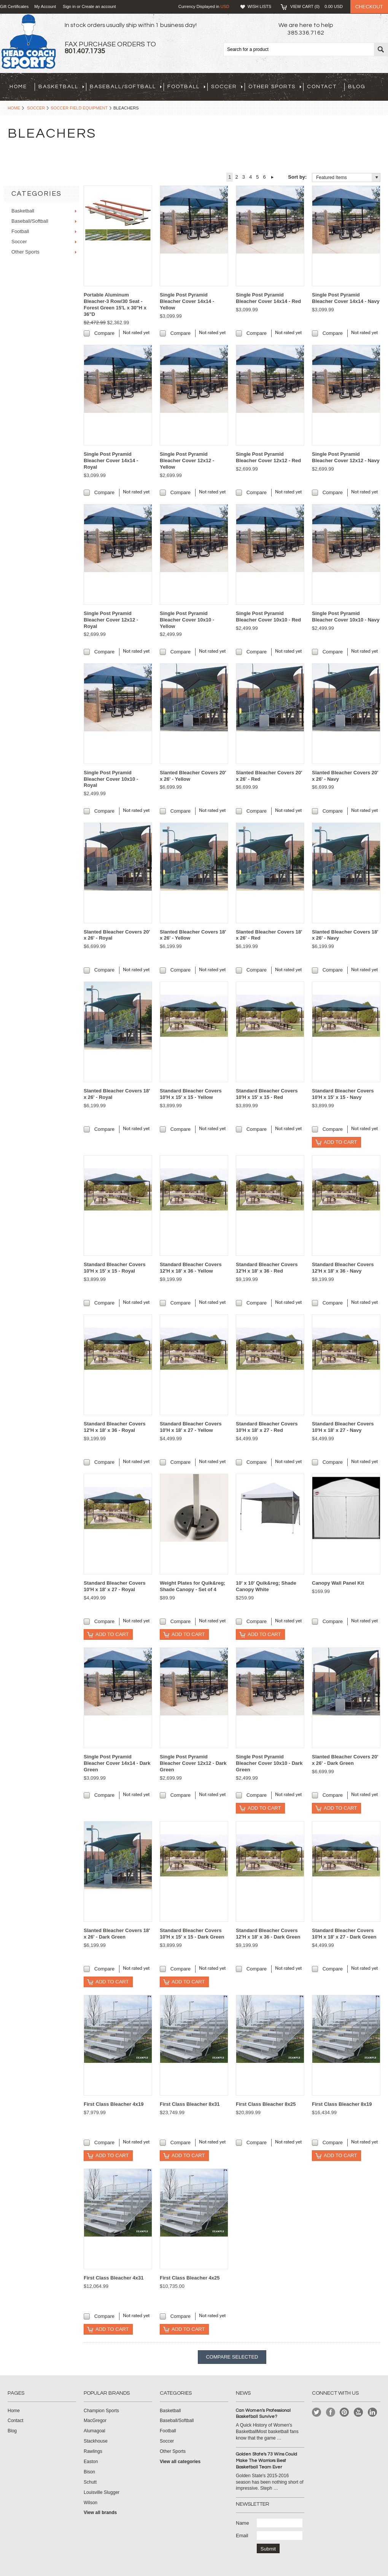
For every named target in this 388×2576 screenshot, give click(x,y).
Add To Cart (340, 1142)
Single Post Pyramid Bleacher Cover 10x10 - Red (268, 616)
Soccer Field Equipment (79, 108)
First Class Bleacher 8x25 (266, 2104)
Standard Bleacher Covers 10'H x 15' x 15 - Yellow (191, 1094)
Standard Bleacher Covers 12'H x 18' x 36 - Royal (115, 1427)
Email (242, 2535)
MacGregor (95, 2420)
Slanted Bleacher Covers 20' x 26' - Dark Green (345, 1760)
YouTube (358, 2412)
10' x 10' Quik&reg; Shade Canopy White (266, 1586)
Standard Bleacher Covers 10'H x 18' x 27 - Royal (115, 1586)
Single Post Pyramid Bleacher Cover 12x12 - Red (268, 457)
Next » (272, 177)
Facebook (331, 2412)
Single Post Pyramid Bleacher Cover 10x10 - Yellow (187, 619)
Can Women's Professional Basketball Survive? (263, 2413)
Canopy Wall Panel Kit (338, 1583)
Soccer (227, 86)
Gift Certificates (14, 6)
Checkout (369, 7)
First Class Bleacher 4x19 (114, 2104)
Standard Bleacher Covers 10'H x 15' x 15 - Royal (115, 1268)
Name (242, 2523)
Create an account (99, 6)
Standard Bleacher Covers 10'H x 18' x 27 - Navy (343, 1427)
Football (186, 86)
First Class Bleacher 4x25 (190, 2278)
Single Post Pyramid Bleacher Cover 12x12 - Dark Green (193, 1763)
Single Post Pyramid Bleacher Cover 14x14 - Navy (346, 298)
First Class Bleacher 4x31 (114, 2278)
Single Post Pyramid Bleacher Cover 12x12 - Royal (111, 619)
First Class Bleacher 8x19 (342, 2104)
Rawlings (93, 2451)
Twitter (316, 2412)
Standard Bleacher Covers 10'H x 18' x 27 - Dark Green (344, 1934)
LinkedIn (372, 2412)
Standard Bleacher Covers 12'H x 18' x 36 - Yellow (191, 1268)
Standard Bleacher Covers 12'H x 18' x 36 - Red (267, 1268)
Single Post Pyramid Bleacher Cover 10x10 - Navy (346, 616)
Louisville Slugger (101, 2492)
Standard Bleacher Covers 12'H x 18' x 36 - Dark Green (268, 1934)
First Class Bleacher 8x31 (190, 2104)
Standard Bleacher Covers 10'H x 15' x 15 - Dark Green (192, 1934)
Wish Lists (259, 6)
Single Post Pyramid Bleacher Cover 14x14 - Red (268, 298)
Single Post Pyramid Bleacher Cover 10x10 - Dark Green (269, 1763)
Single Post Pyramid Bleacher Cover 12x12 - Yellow (187, 460)
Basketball (61, 86)
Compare (104, 333)
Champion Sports (101, 2410)
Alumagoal (94, 2430)
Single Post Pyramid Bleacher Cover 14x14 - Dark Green (117, 1763)
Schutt (90, 2482)
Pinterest (344, 2412)
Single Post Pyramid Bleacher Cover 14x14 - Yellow (187, 301)
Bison (89, 2472)
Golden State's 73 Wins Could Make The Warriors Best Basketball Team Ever (266, 2461)
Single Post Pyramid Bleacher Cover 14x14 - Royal (111, 460)
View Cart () (316, 6)
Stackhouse (96, 2441)
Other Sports (274, 86)
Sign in (69, 6)
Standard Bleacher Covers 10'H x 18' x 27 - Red (267, 1427)
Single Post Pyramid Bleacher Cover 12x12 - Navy (346, 457)
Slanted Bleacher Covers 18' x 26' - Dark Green (117, 1934)
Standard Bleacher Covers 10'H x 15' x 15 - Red (267, 1094)
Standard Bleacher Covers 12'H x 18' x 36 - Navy (343, 1268)
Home (14, 108)
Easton (91, 2461)
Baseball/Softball (126, 86)
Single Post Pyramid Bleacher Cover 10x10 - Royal (111, 779)
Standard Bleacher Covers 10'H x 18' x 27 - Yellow (191, 1427)
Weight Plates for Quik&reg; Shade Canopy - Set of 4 (192, 1586)
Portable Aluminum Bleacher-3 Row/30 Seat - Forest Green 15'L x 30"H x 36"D (115, 304)
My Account (45, 6)
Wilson (90, 2502)
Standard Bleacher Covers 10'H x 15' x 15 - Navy (343, 1094)
